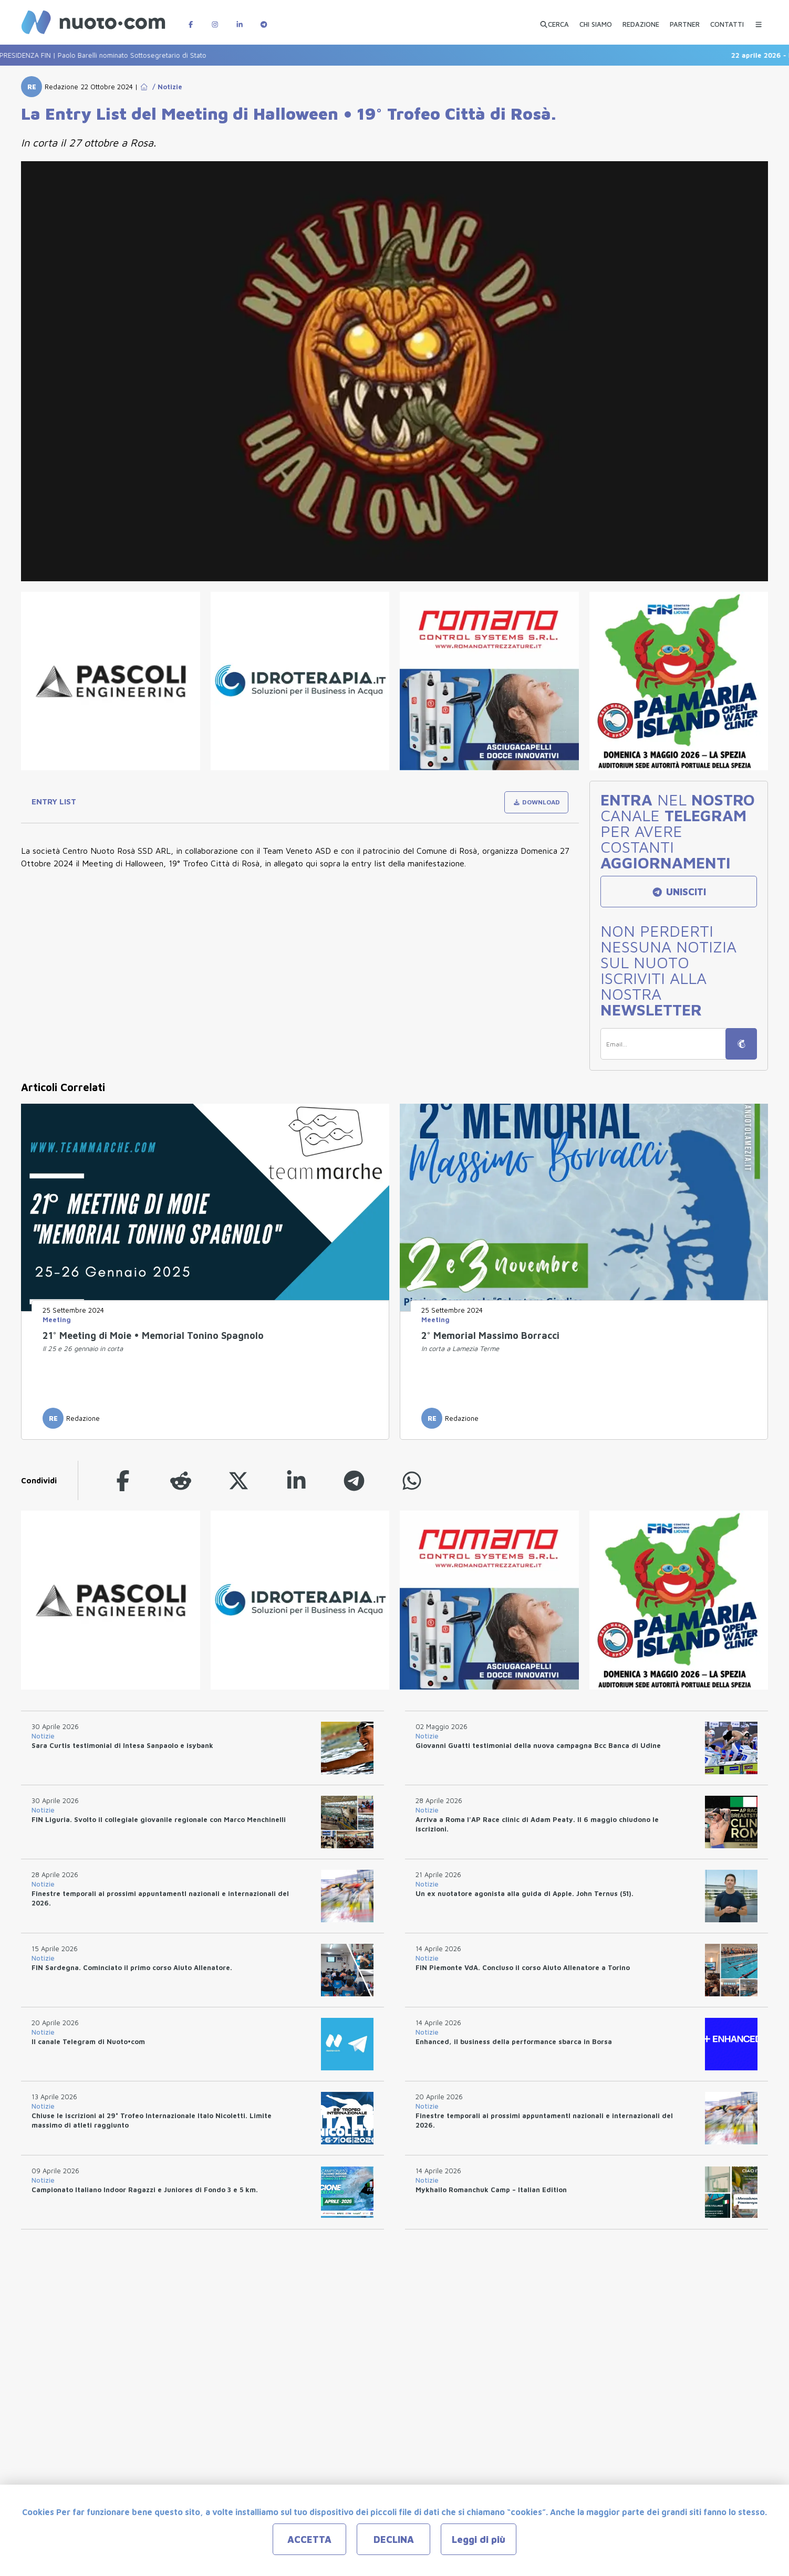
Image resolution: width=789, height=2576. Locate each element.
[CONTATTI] (727, 20)
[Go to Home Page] (144, 86)
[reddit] (180, 1480)
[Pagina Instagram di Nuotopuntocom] (215, 19)
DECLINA (393, 2539)
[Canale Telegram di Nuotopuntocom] (264, 19)
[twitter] (238, 1480)
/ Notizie (165, 86)
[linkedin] (296, 1480)
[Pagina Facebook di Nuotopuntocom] (191, 19)
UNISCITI (678, 891)
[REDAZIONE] (641, 20)
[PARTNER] (685, 20)
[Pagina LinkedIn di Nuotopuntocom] (239, 19)
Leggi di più (478, 2539)
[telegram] (354, 1480)
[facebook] (123, 1480)
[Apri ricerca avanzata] (554, 20)
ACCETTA (309, 2539)
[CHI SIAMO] (595, 20)
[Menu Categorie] (758, 19)
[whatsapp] (411, 1480)
